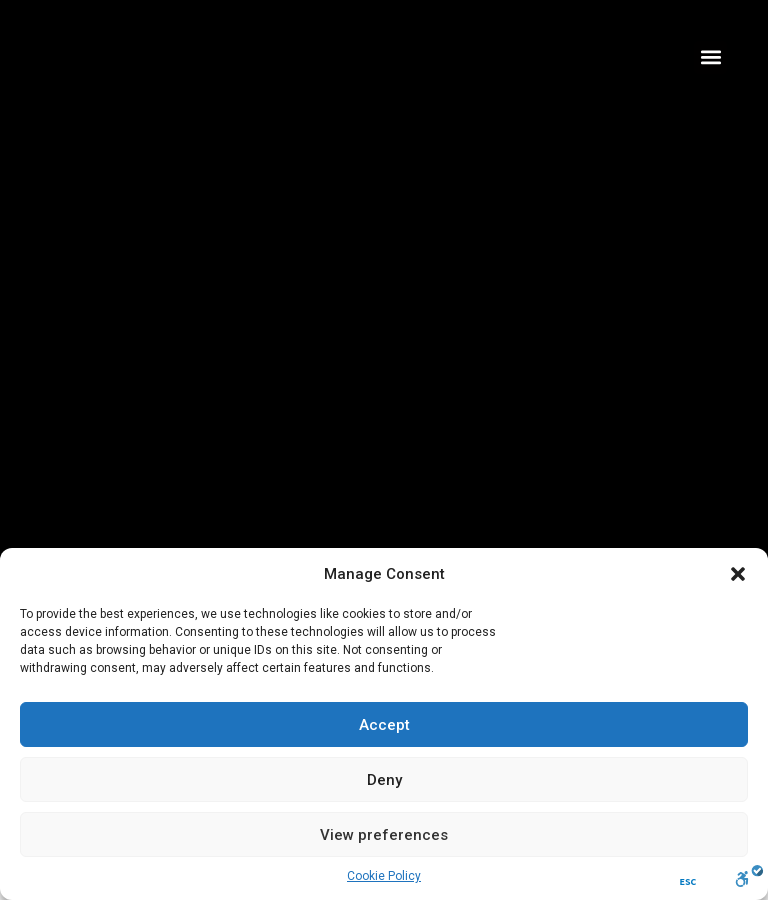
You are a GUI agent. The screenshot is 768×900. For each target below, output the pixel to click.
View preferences (384, 835)
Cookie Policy (384, 876)
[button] (738, 574)
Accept (384, 725)
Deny (384, 780)
